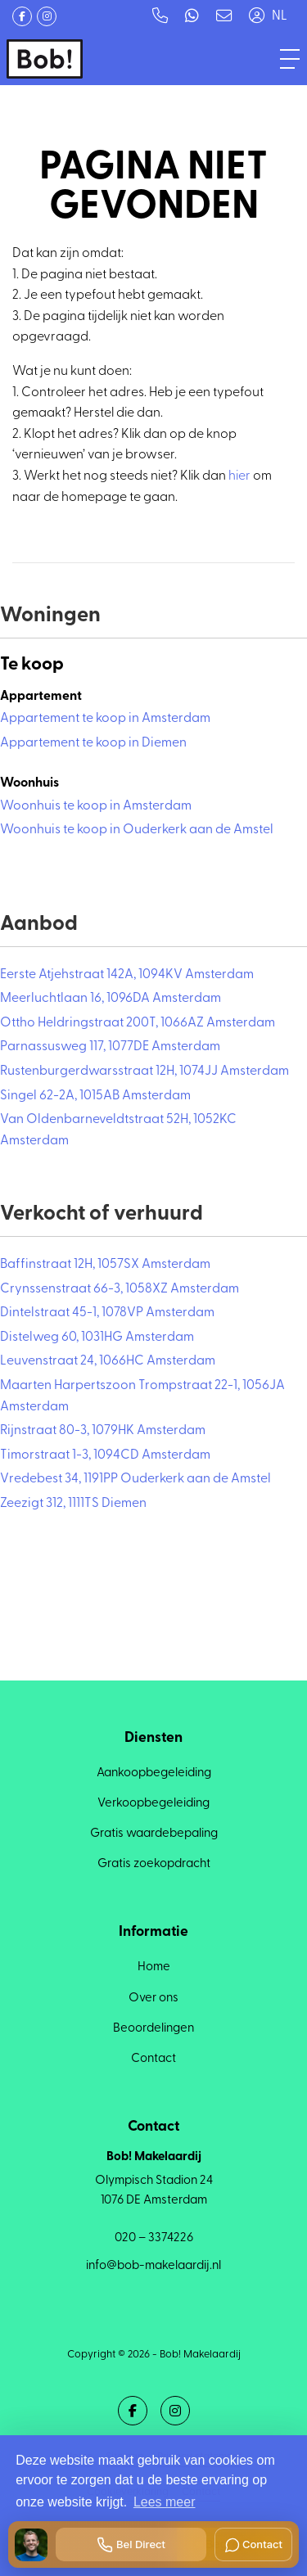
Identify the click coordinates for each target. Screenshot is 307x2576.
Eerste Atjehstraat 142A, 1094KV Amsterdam (127, 974)
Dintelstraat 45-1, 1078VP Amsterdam (107, 1313)
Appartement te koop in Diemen (93, 743)
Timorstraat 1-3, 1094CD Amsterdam (105, 1455)
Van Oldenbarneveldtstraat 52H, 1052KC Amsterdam (118, 1130)
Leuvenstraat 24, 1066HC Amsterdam (107, 1361)
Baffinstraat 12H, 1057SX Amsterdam (105, 1264)
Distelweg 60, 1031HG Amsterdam (97, 1337)
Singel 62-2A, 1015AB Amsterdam (95, 1096)
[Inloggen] (256, 16)
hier (239, 476)
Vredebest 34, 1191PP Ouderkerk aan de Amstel (135, 1479)
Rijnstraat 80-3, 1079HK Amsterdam (102, 1430)
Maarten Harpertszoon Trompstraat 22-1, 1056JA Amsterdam (142, 1396)
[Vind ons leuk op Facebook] (22, 16)
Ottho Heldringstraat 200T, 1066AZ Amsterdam (137, 1023)
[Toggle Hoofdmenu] (290, 59)
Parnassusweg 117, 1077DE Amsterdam (110, 1046)
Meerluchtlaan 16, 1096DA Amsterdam (110, 998)
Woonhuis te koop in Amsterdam (96, 806)
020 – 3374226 (154, 2238)
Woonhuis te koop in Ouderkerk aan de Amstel (136, 830)
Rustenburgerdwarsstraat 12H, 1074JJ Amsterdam (144, 1071)
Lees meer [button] (164, 2502)
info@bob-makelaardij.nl (153, 2266)
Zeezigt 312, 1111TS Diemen (73, 1503)
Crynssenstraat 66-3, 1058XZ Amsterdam (119, 1289)
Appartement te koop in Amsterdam (105, 718)
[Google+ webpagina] (46, 16)
